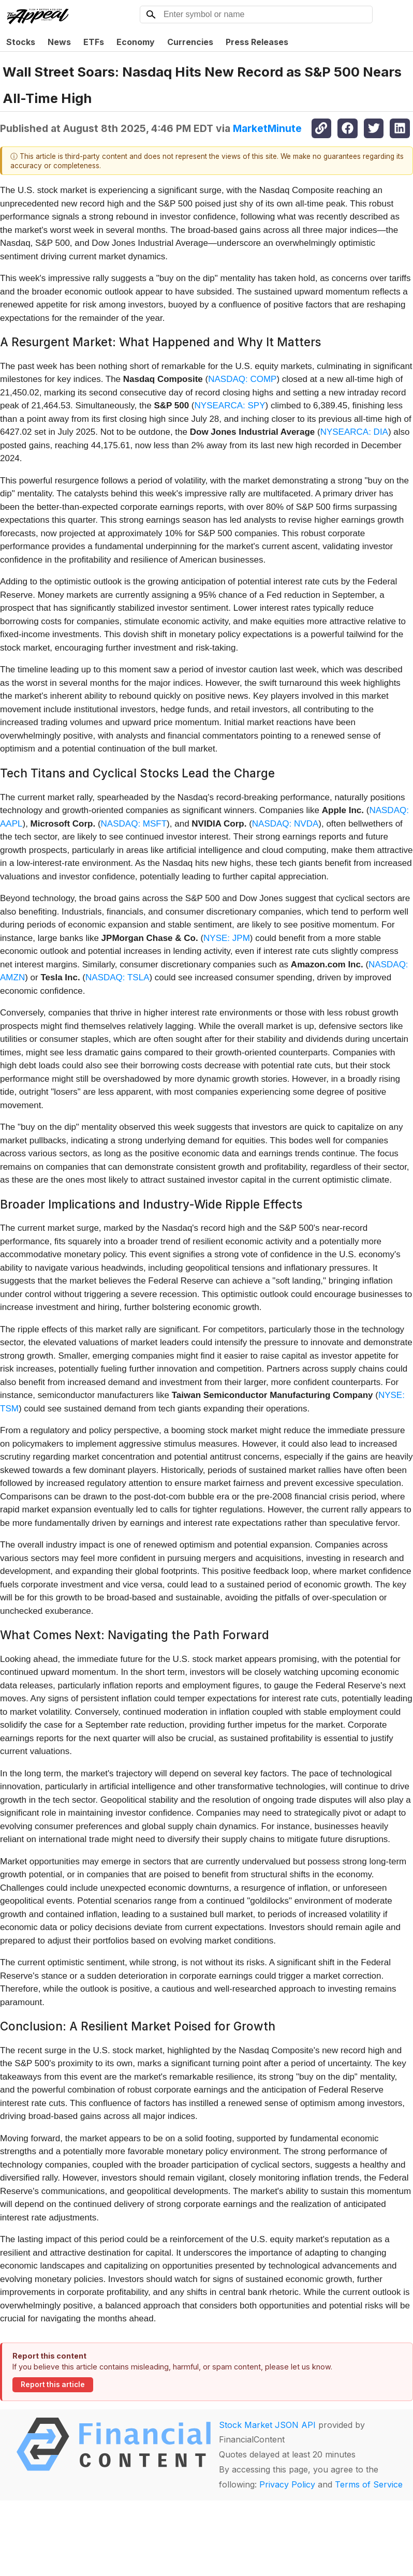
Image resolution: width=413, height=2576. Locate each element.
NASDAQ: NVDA (285, 824)
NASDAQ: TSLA (117, 977)
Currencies (190, 42)
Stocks (20, 42)
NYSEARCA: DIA (354, 432)
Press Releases (257, 42)
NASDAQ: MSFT (134, 824)
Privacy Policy (287, 2484)
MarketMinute (267, 128)
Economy (135, 42)
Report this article (53, 2384)
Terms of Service (369, 2484)
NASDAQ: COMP (242, 379)
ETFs (93, 42)
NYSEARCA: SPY (230, 405)
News (59, 42)
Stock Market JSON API (267, 2425)
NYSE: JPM (226, 938)
